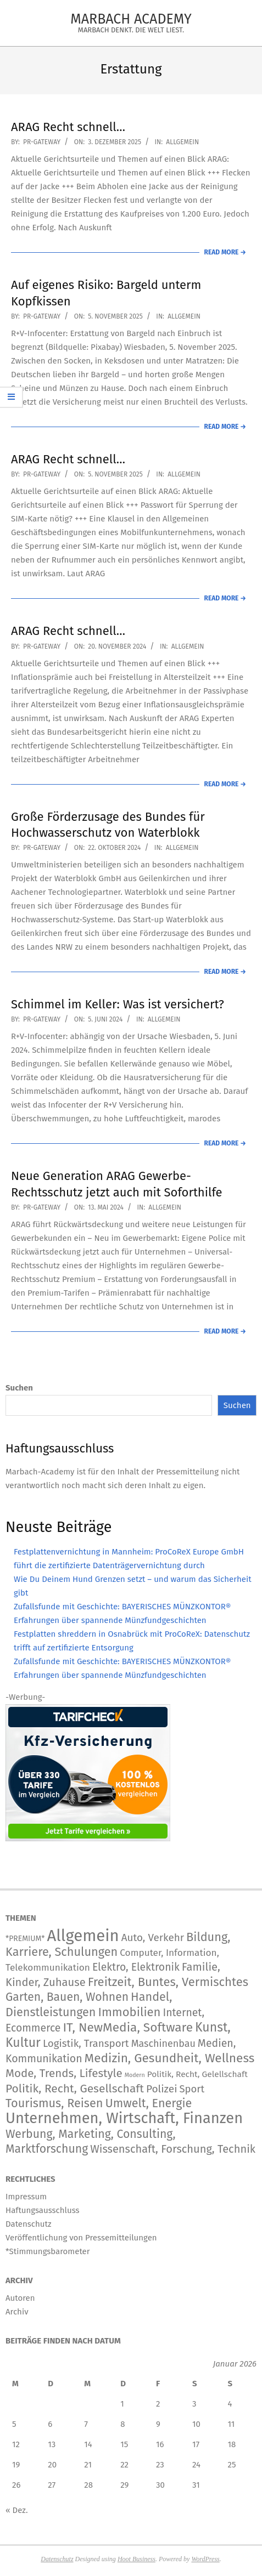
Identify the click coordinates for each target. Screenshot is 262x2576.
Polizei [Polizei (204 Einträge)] (161, 2089)
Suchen (19, 1388)
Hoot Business (136, 2559)
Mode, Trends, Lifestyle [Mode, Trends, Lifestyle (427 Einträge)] (63, 2073)
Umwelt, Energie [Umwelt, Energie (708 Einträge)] (148, 2103)
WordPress (205, 2559)
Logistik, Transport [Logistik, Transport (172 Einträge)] (86, 2043)
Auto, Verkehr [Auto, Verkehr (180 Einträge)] (152, 1937)
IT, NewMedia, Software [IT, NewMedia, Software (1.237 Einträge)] (128, 2027)
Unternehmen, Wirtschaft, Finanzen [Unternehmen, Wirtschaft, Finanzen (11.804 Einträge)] (124, 2118)
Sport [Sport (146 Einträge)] (192, 2089)
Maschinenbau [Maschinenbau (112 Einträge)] (163, 2044)
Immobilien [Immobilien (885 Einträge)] (129, 2012)
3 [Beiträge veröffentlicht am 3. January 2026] (194, 2404)
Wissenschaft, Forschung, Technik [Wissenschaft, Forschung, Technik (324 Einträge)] (172, 2148)
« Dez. (16, 2510)
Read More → (225, 252)
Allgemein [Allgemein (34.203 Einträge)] (83, 1935)
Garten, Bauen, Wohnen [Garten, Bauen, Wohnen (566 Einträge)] (67, 1997)
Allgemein (182, 142)
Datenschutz (57, 2559)
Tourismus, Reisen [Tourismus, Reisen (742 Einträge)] (54, 2103)
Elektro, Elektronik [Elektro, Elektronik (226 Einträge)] (136, 1967)
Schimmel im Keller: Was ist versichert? (117, 1004)
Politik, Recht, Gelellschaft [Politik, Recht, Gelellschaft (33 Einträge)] (197, 2074)
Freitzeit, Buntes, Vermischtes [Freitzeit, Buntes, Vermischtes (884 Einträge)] (168, 1981)
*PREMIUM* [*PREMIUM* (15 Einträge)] (24, 1938)
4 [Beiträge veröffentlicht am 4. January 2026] (230, 2404)
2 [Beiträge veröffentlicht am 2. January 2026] (158, 2404)
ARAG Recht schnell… (68, 127)
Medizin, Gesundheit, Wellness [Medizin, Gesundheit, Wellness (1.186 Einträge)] (170, 2058)
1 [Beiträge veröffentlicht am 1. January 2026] (122, 2404)
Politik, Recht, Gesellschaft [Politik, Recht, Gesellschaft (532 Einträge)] (74, 2088)
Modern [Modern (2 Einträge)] (135, 2075)
